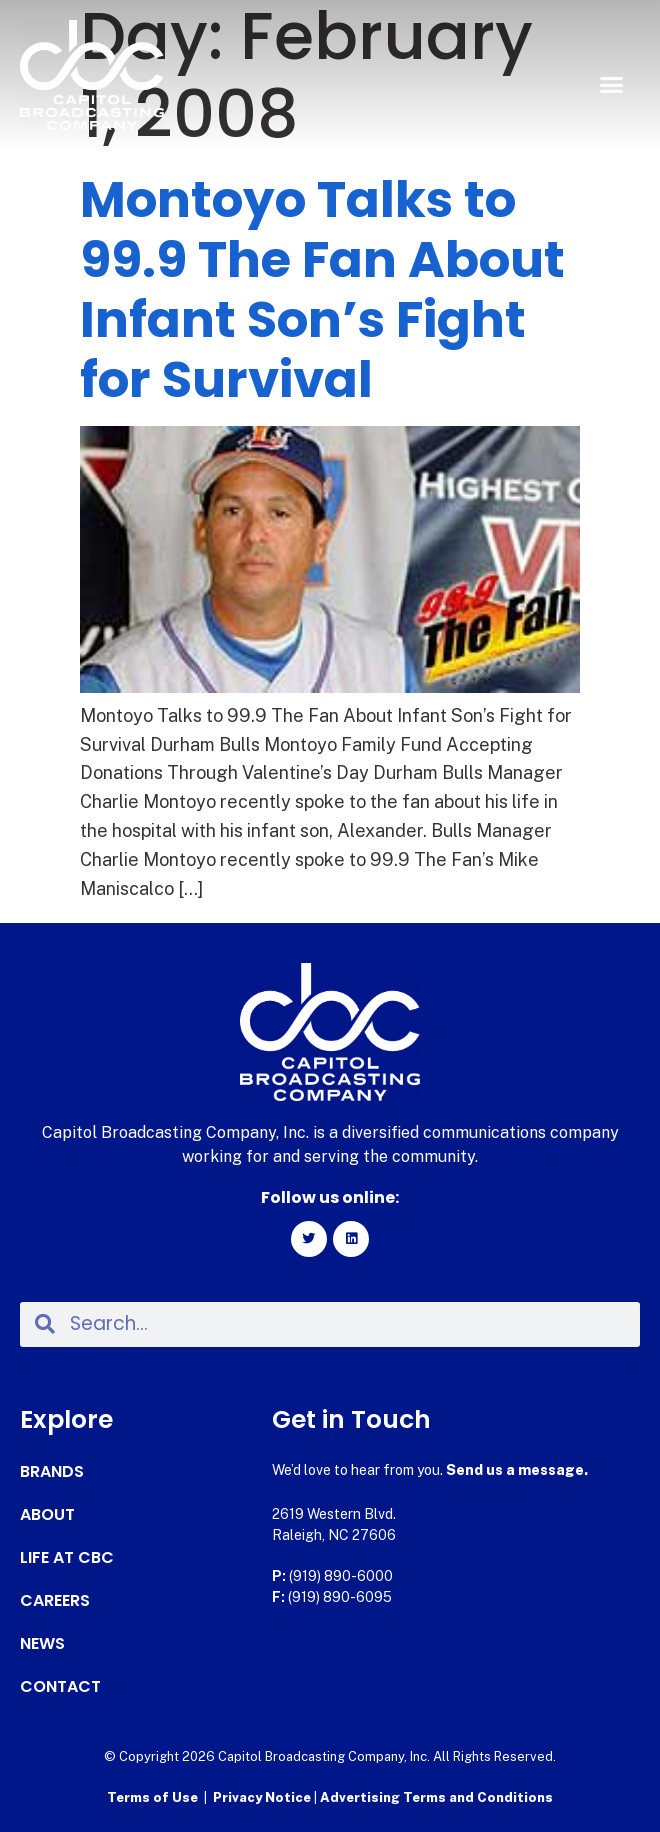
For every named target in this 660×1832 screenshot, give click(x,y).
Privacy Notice (263, 1797)
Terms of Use (152, 1797)
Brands (52, 1472)
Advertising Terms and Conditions (436, 1797)
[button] (612, 85)
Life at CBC (67, 1558)
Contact (60, 1687)
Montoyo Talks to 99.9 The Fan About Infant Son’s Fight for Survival (322, 290)
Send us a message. (517, 1470)
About (47, 1515)
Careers (55, 1601)
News (42, 1644)
